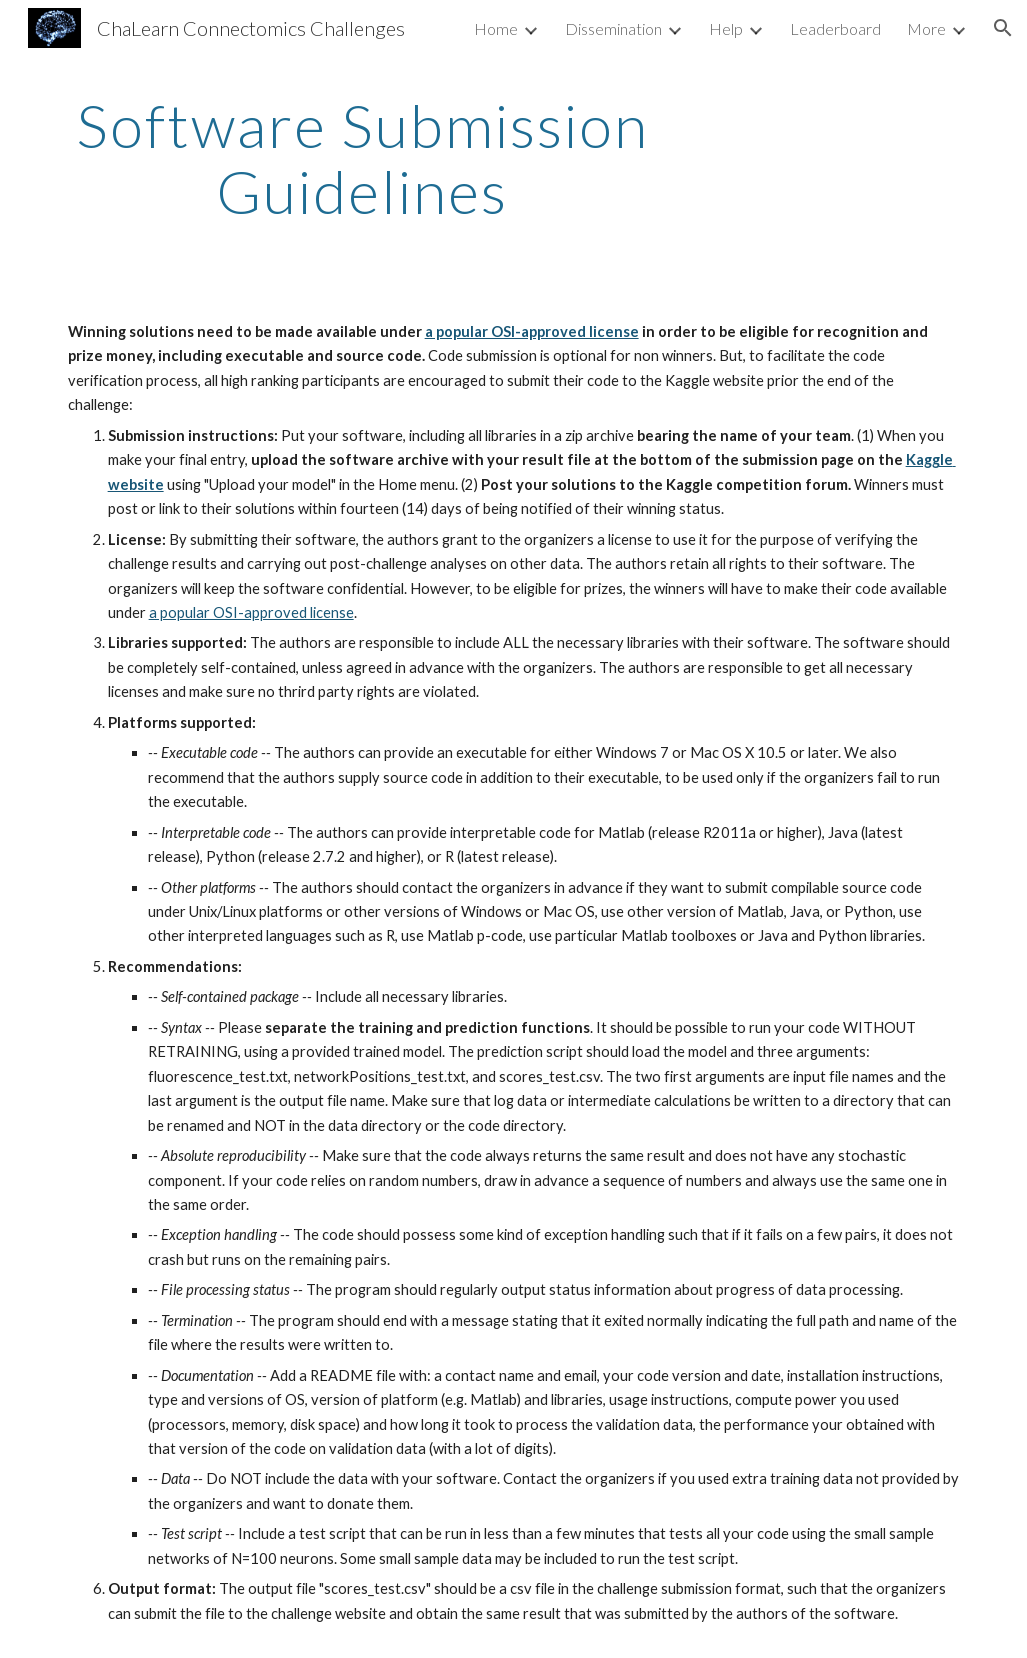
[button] (1003, 28)
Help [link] (726, 28)
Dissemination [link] (613, 28)
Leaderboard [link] (835, 28)
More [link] (926, 28)
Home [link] (496, 28)
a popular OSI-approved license (532, 331)
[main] (362, 158)
